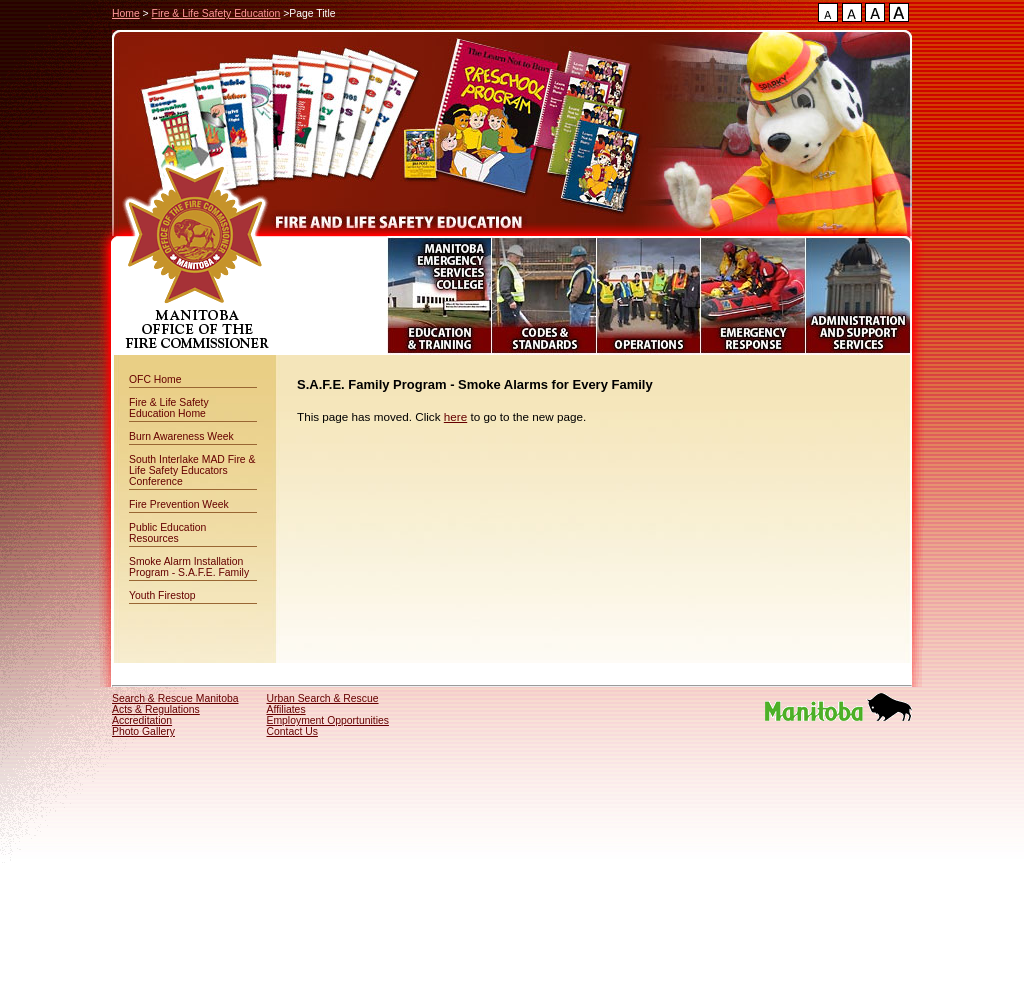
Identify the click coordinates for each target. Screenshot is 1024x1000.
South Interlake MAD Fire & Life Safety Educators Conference (192, 470)
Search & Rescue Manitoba (175, 698)
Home (126, 13)
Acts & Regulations (156, 709)
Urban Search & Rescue (323, 698)
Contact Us (292, 731)
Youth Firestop (162, 595)
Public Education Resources (167, 533)
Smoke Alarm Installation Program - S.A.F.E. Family (189, 567)
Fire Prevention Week (179, 504)
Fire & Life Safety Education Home (169, 408)
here (455, 416)
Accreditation (142, 720)
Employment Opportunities (328, 720)
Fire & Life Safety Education (216, 13)
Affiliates (286, 709)
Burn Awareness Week (181, 436)
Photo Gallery (143, 731)
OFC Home (155, 379)
